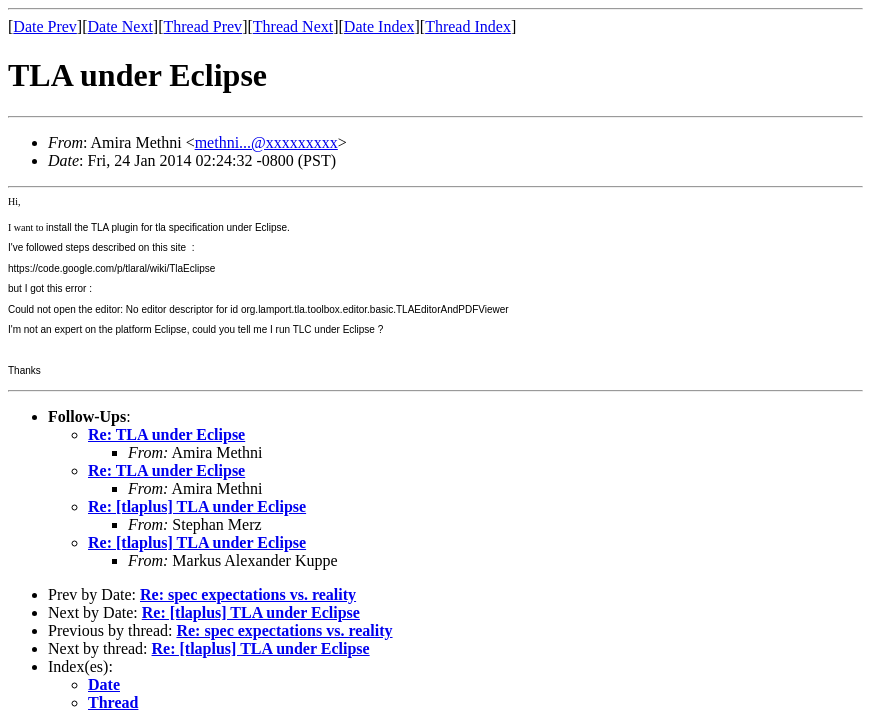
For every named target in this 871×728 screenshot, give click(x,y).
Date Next (120, 26)
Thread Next (293, 26)
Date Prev (45, 26)
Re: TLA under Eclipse (166, 434)
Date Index (379, 26)
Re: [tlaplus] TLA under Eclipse (197, 506)
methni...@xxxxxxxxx (266, 142)
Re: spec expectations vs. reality (248, 594)
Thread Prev (202, 26)
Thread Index (468, 26)
